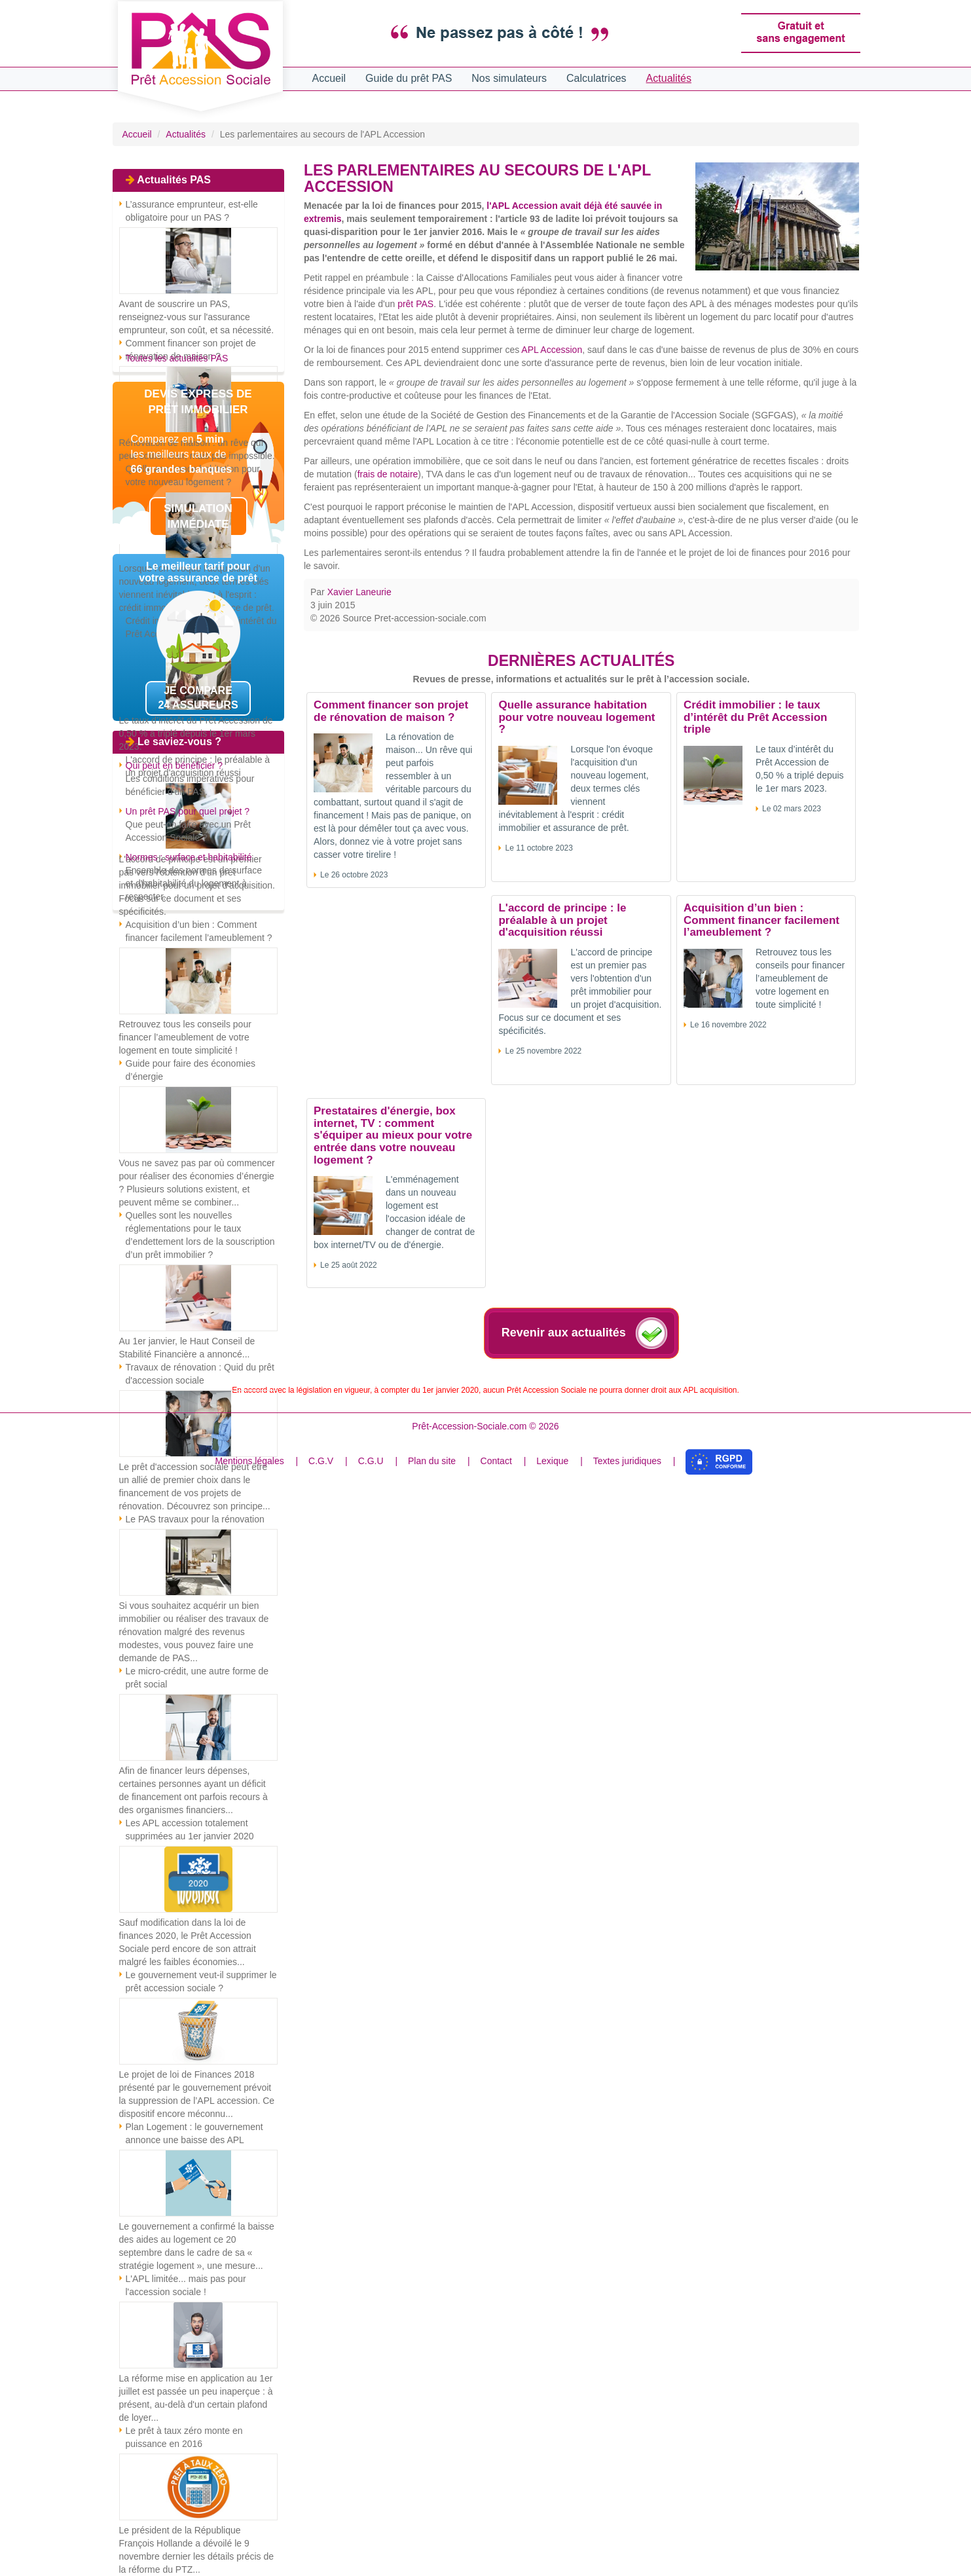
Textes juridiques (627, 1461)
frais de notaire (387, 474)
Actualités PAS (174, 179)
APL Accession (551, 349)
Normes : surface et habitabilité (189, 857)
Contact (496, 1461)
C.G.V (320, 1461)
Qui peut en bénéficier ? (174, 765)
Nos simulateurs (509, 78)
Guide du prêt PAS (408, 78)
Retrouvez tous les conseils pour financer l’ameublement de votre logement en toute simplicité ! (185, 1037)
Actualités (668, 78)
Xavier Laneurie (359, 592)
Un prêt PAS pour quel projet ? (188, 811)
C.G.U (371, 1461)
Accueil (329, 78)
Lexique (552, 1461)
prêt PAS (415, 304)
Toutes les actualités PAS (177, 358)
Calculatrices (596, 78)
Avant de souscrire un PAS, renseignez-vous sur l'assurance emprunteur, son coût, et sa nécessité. (196, 317)
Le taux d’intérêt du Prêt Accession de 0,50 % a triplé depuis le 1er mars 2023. (196, 733)
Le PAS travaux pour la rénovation (195, 1519)
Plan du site (432, 1461)
